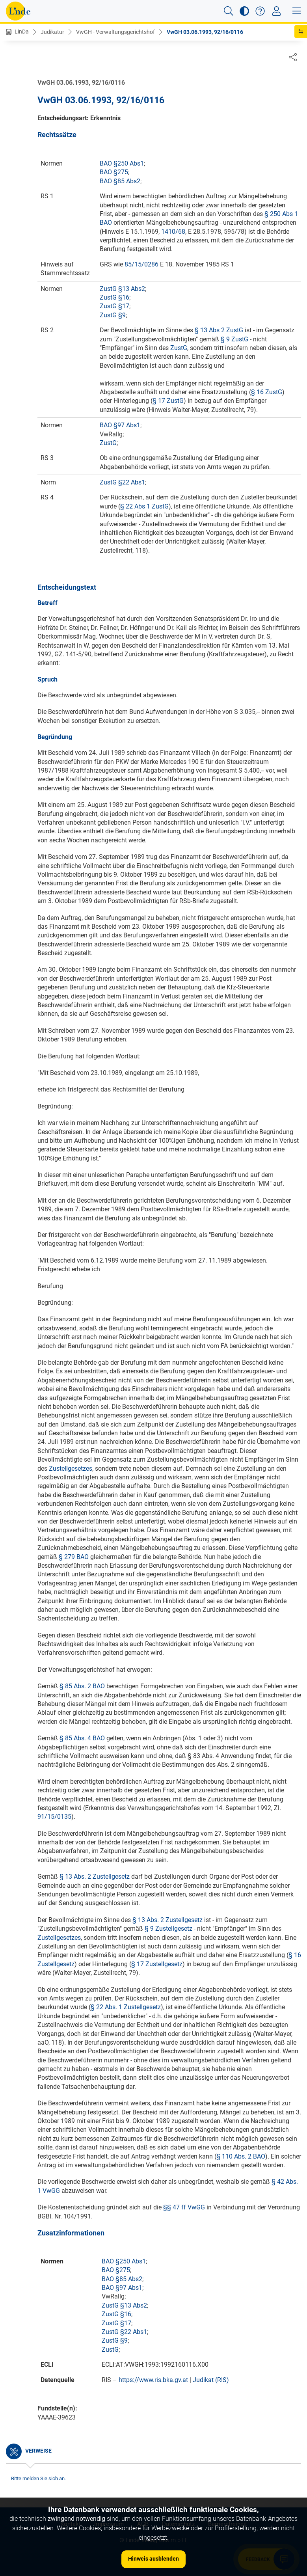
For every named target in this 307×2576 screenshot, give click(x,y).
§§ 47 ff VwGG (184, 2207)
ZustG (178, 348)
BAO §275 (114, 172)
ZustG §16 (114, 298)
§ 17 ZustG (168, 401)
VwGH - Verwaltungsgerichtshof (115, 32)
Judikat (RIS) (211, 2380)
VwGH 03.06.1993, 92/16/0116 (205, 32)
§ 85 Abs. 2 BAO (82, 1686)
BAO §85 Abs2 (120, 181)
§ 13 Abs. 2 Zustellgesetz (95, 1877)
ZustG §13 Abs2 (122, 289)
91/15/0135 (54, 1817)
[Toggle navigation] (276, 11)
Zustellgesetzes (70, 1469)
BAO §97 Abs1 (120, 425)
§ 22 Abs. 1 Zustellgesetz (126, 2007)
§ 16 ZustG (266, 392)
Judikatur (52, 32)
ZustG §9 (113, 315)
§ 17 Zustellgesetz (156, 1964)
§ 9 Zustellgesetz (168, 1929)
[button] (228, 11)
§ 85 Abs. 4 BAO (82, 1738)
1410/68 (173, 232)
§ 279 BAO (74, 1557)
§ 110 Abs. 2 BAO (240, 2157)
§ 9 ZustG (234, 339)
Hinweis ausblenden (153, 2559)
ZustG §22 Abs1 (122, 482)
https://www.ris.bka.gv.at (153, 2380)
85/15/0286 (141, 264)
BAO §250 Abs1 (122, 164)
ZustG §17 (114, 306)
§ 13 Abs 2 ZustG (219, 330)
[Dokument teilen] (293, 57)
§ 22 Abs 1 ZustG (144, 506)
